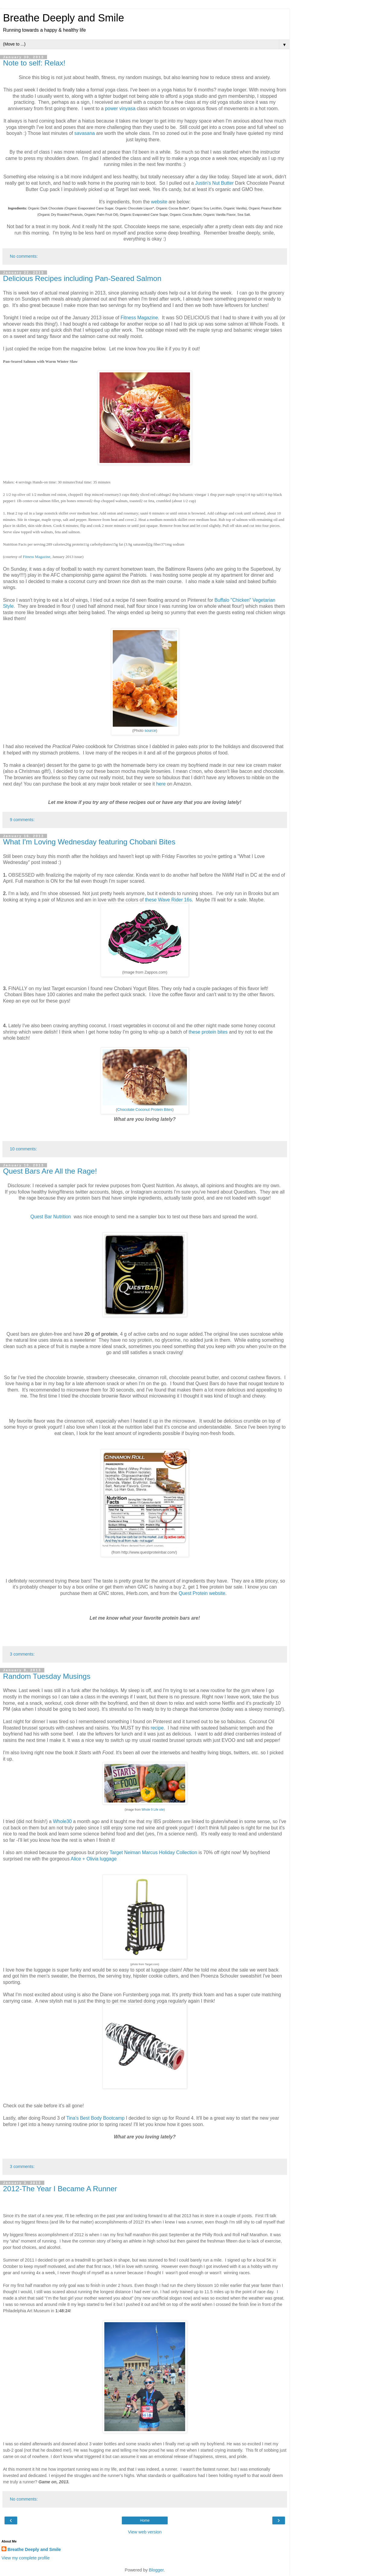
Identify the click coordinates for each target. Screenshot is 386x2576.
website (160, 201)
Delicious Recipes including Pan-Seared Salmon (82, 278)
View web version (145, 2532)
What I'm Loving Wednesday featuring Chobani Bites (89, 842)
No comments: (24, 256)
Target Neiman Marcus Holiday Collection (153, 1852)
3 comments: (22, 1654)
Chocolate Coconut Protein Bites (144, 1110)
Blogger (156, 2570)
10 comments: (23, 1148)
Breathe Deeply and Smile (63, 18)
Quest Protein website (202, 1593)
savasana (84, 133)
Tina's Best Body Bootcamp (95, 2118)
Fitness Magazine (139, 317)
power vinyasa (120, 108)
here (161, 783)
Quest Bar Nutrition (51, 1216)
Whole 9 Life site (152, 1809)
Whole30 (63, 1821)
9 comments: (22, 819)
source (150, 730)
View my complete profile (26, 2557)
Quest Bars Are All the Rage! (50, 1171)
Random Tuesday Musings (46, 1676)
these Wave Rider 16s (168, 899)
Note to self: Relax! (34, 63)
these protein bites (207, 1032)
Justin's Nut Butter (215, 183)
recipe (157, 1727)
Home (145, 2520)
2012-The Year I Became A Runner (60, 2189)
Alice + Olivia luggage (94, 1858)
